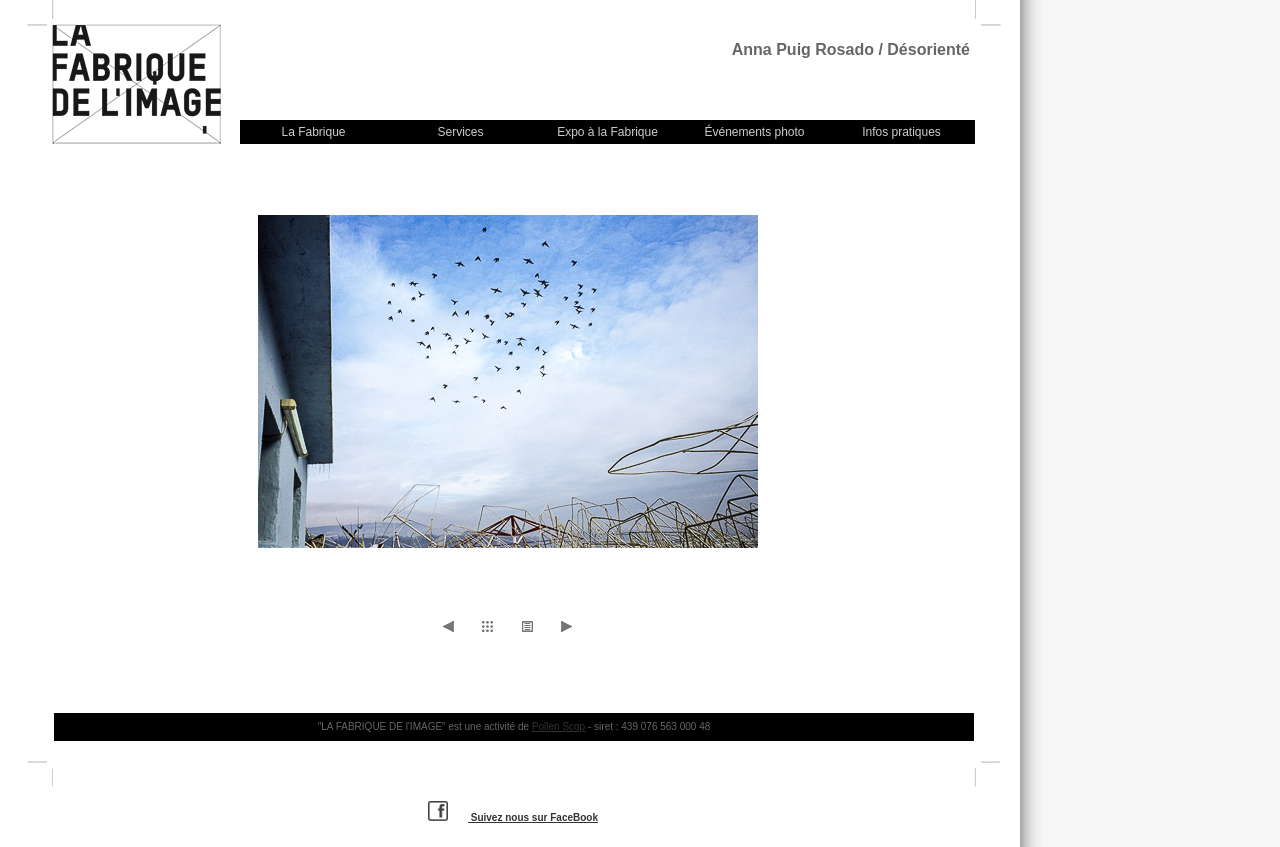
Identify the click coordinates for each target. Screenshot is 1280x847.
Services (460, 132)
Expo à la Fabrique (607, 132)
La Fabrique (313, 132)
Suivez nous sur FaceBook (513, 817)
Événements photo (754, 132)
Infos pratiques (901, 132)
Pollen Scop (558, 726)
